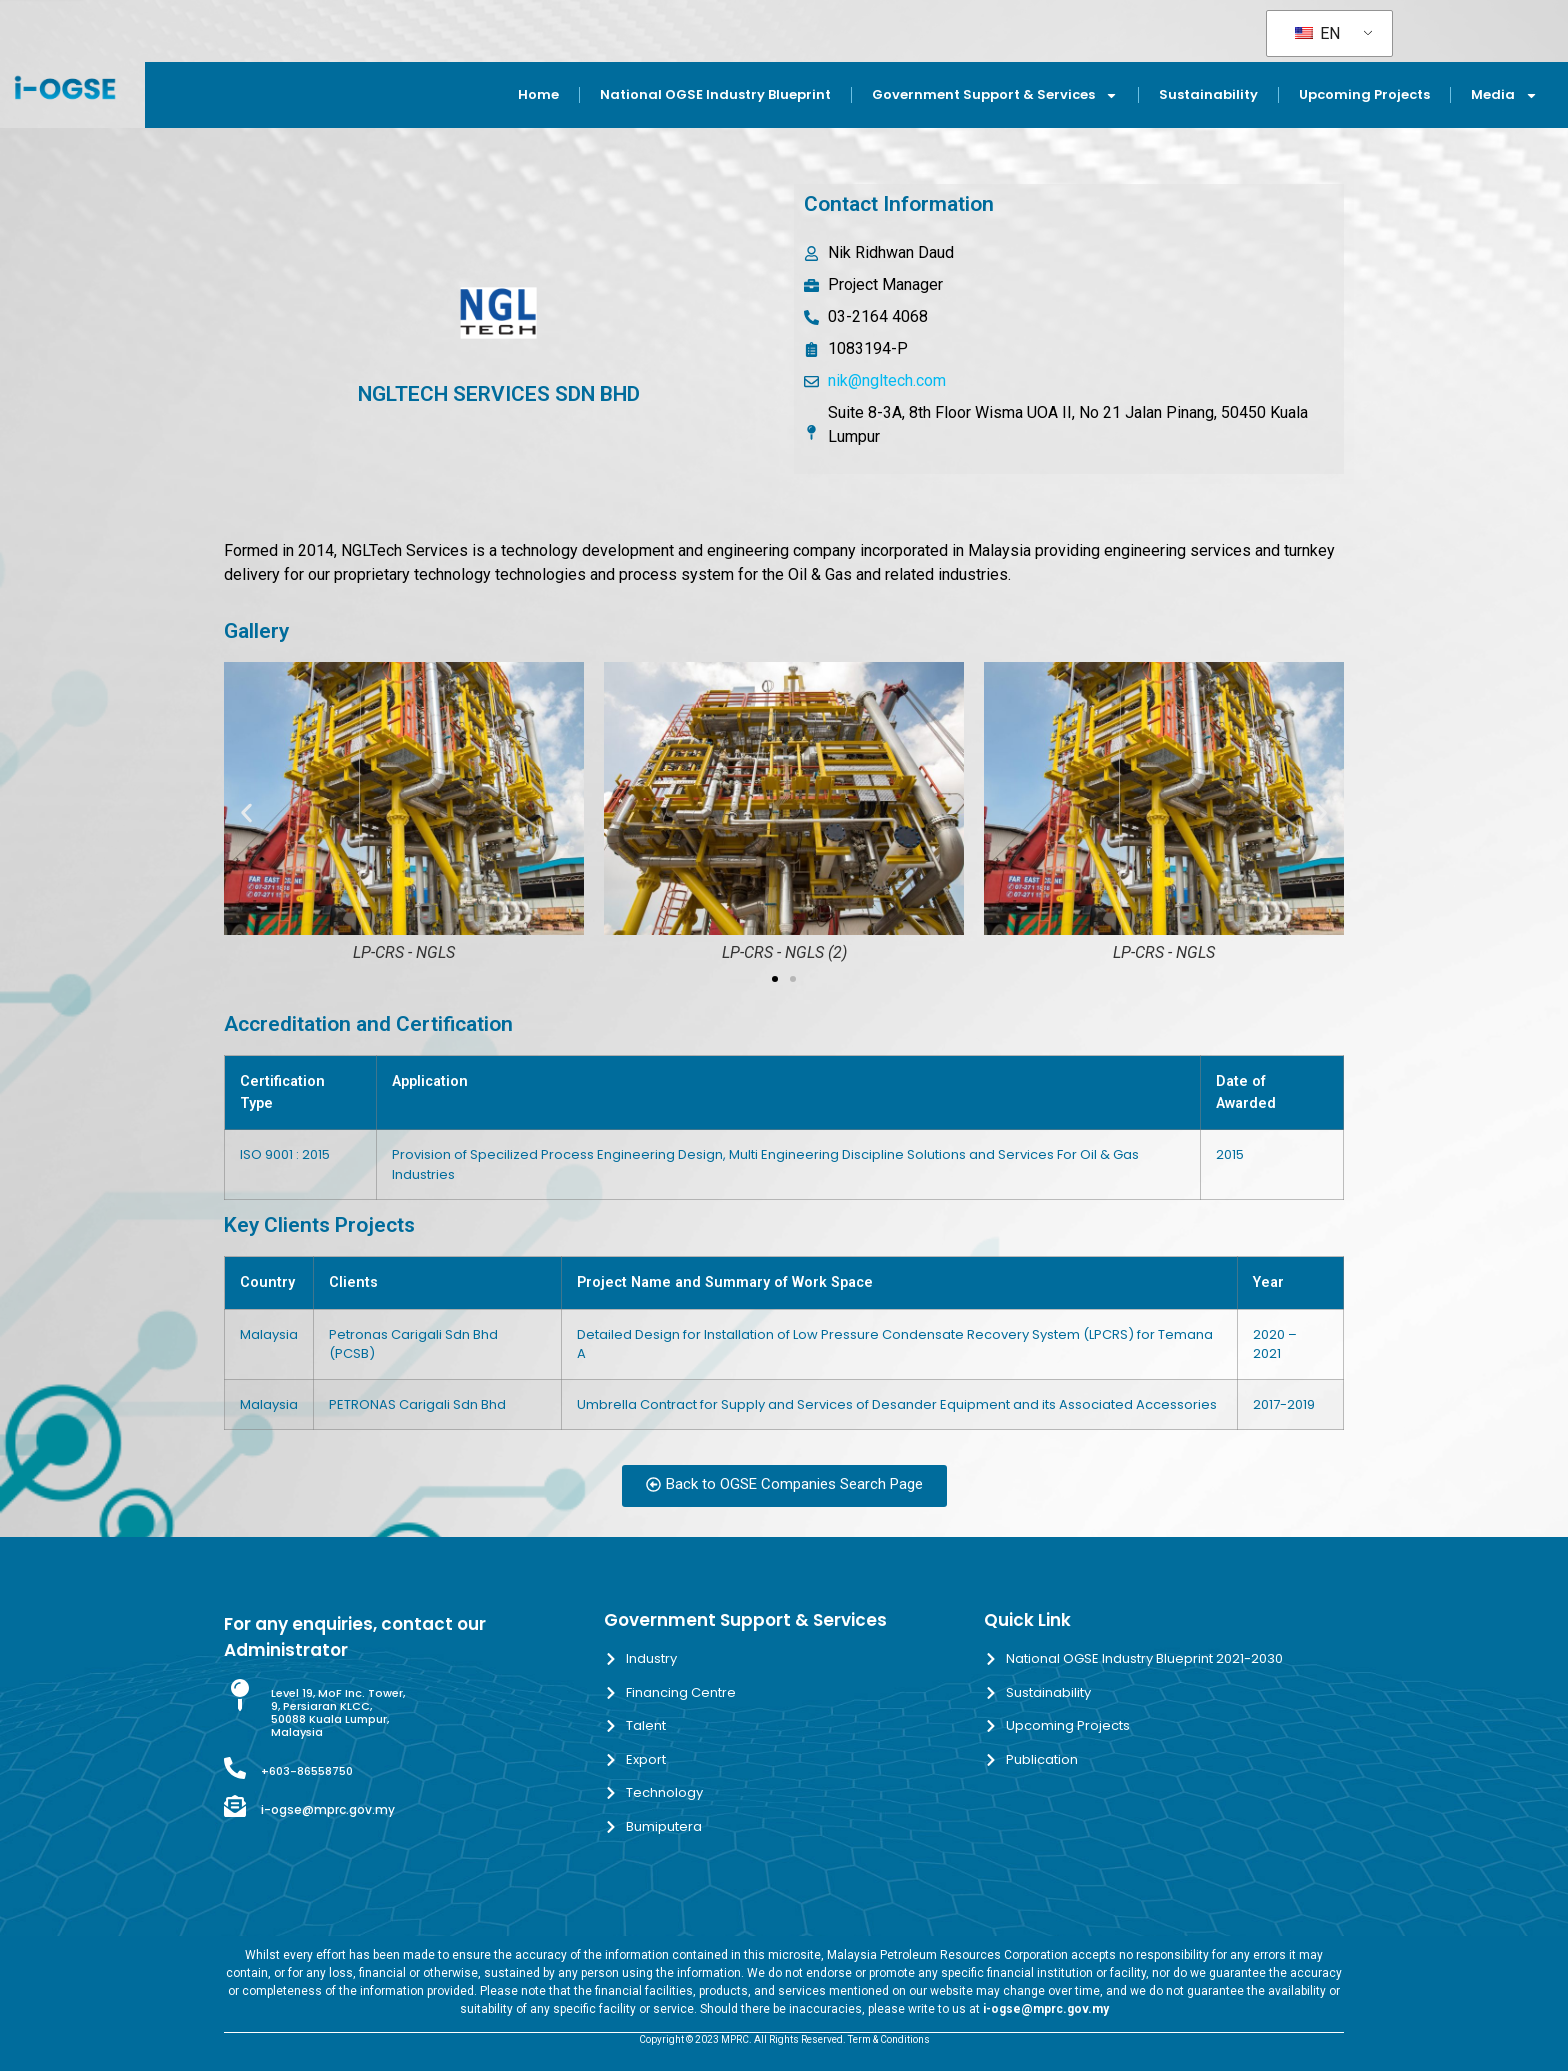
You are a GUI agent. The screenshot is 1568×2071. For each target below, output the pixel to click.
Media (1504, 95)
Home (538, 94)
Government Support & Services (995, 95)
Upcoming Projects (1364, 94)
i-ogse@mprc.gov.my (328, 1809)
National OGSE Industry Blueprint (715, 94)
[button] (246, 813)
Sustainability (1208, 94)
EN (1317, 33)
